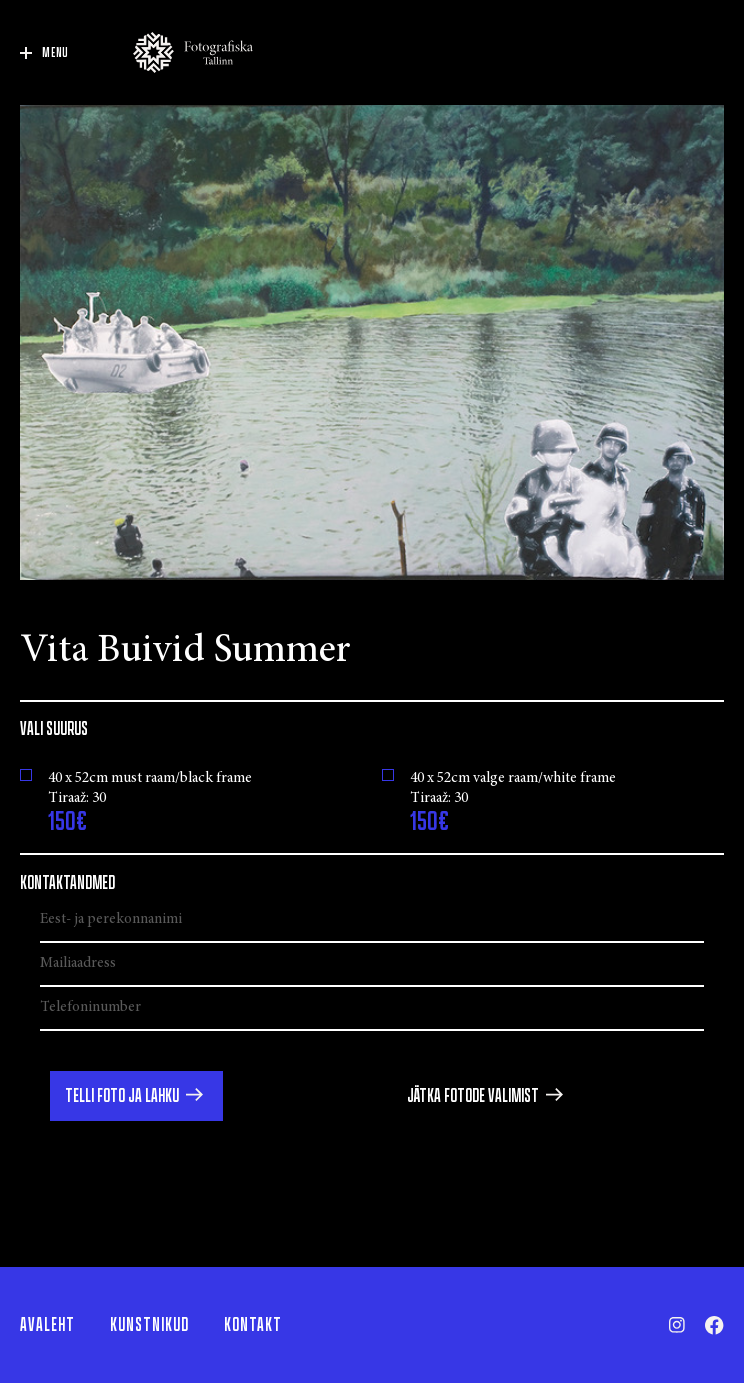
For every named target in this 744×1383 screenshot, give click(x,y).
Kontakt (253, 1325)
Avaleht (47, 1325)
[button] (136, 1096)
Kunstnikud (149, 1325)
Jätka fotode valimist (473, 1096)
